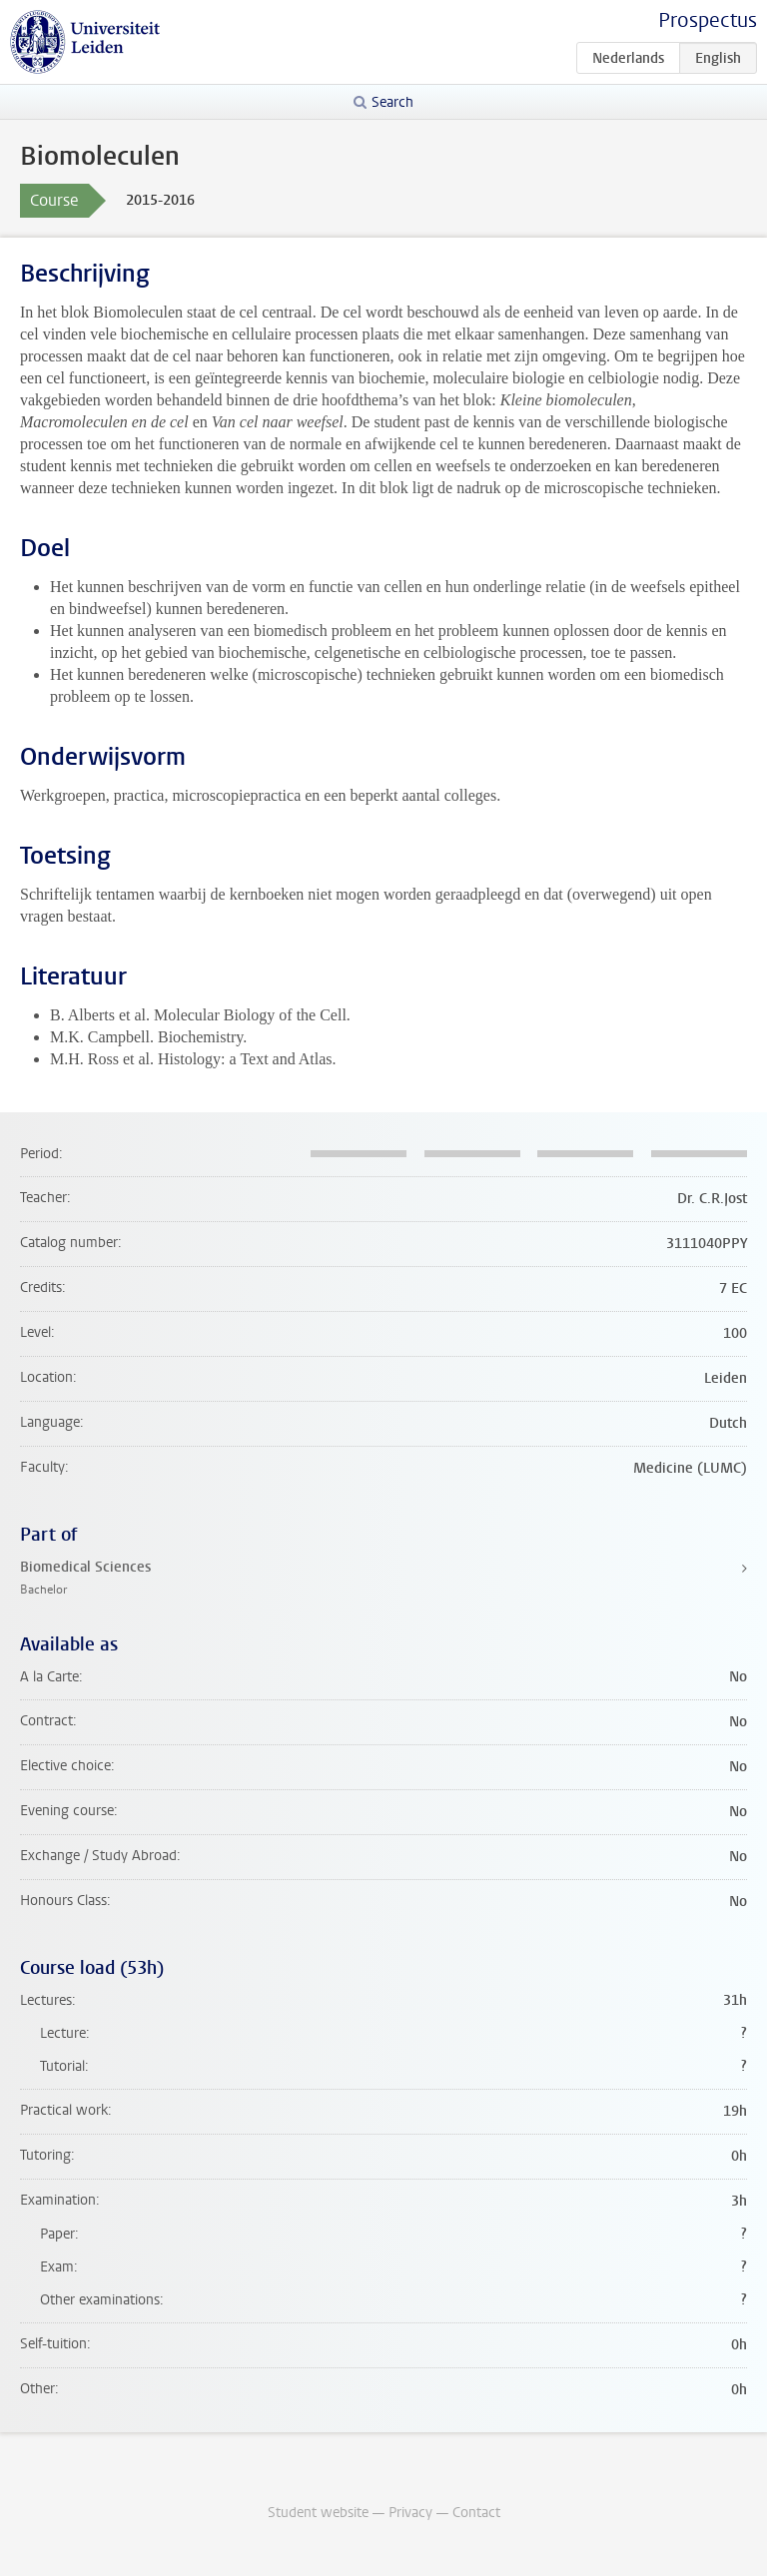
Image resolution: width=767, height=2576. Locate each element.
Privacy (410, 2512)
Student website (318, 2512)
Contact (476, 2512)
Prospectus (707, 20)
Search (392, 102)
